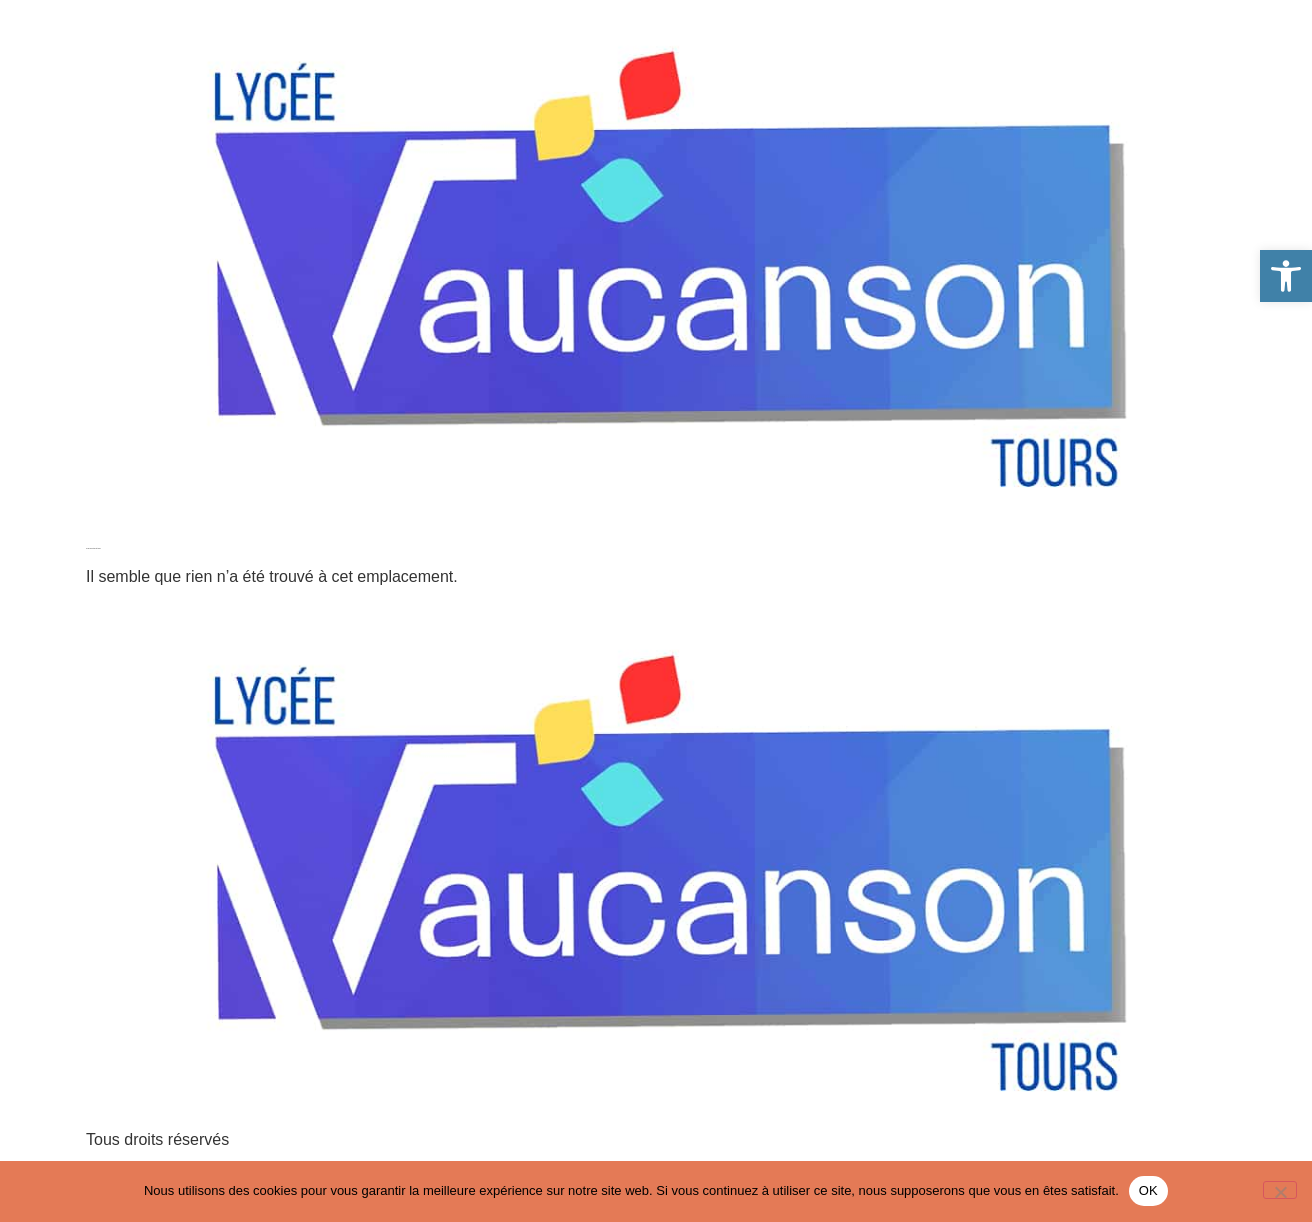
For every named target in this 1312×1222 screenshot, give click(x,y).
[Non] (1280, 1190)
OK (1148, 1190)
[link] (1286, 276)
